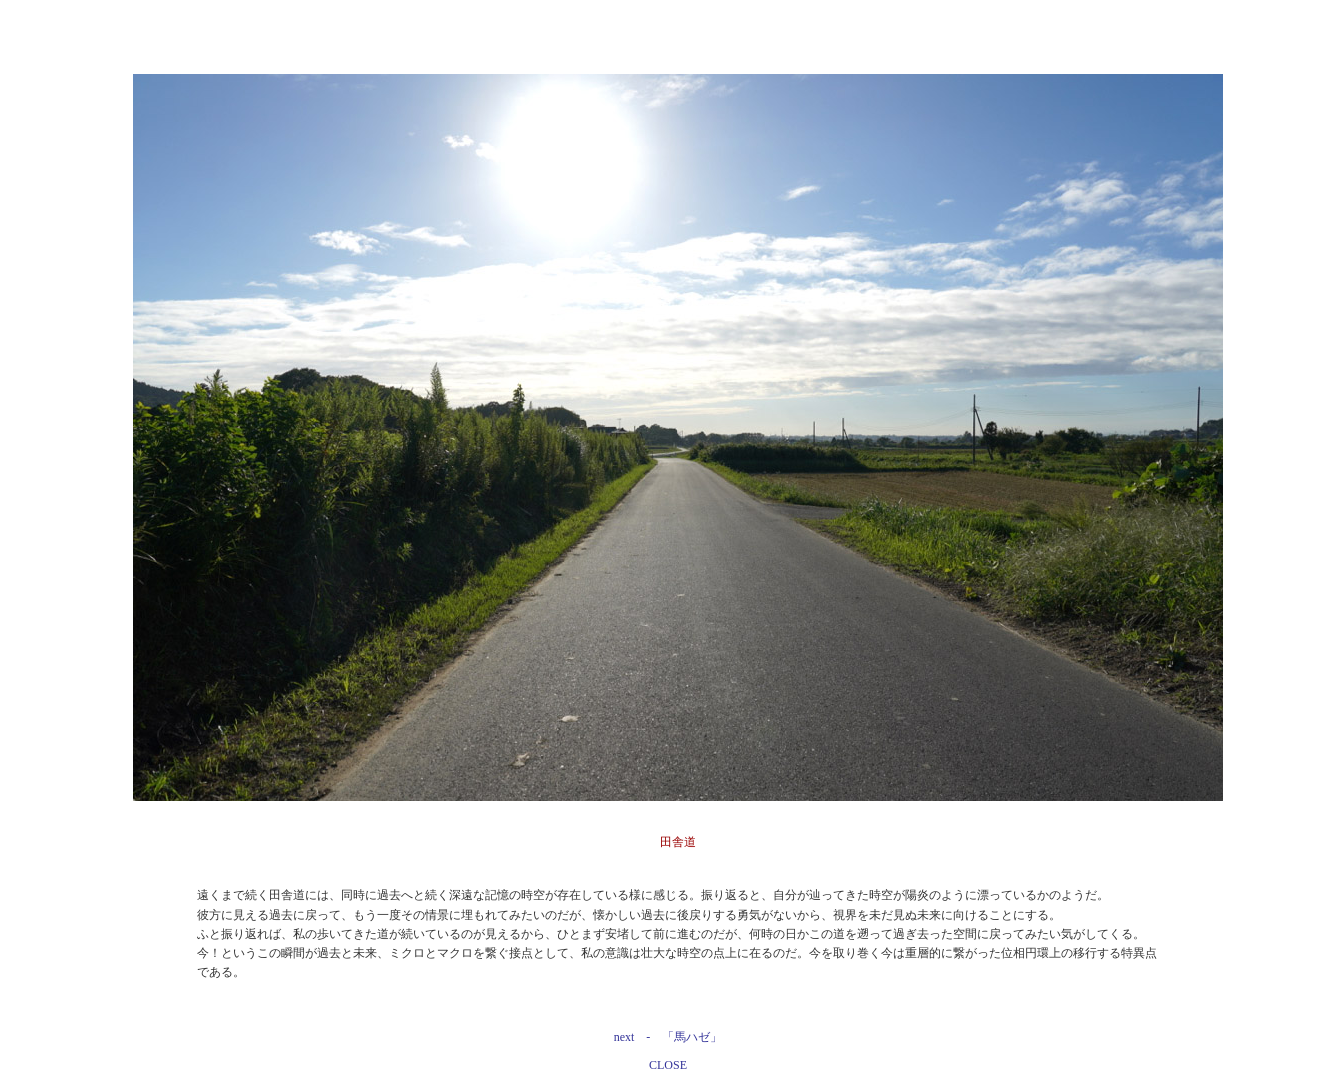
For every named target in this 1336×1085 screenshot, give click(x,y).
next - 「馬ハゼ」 (668, 1037)
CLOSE (668, 1065)
